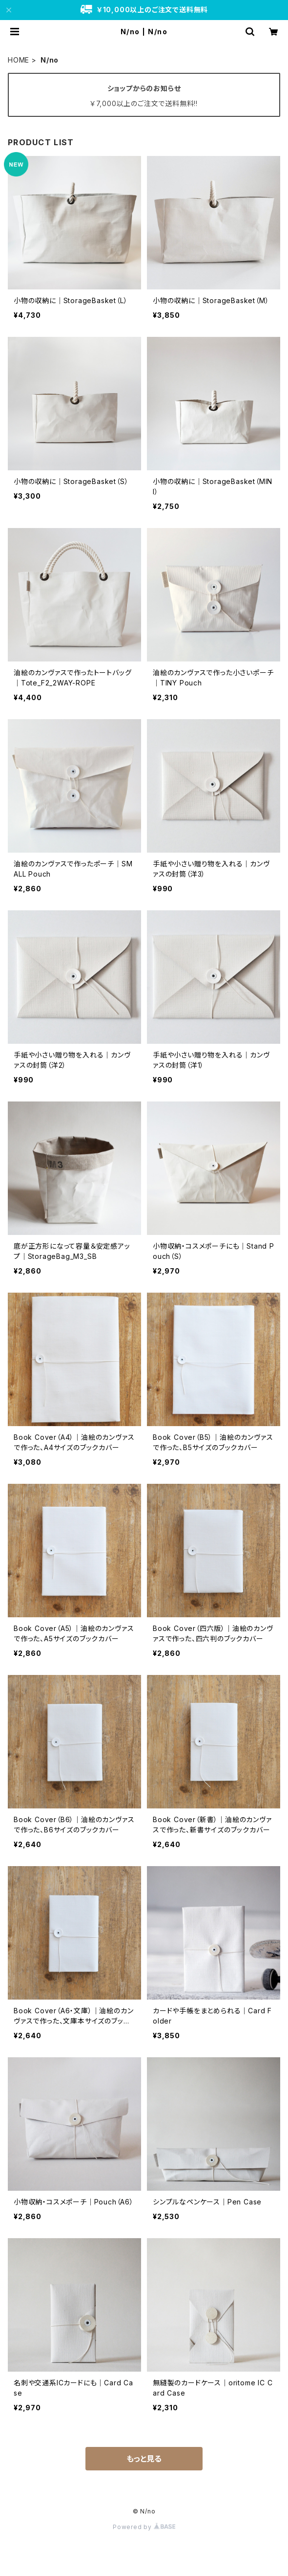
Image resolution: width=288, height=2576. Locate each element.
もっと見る (144, 2459)
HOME (18, 60)
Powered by (144, 2527)
